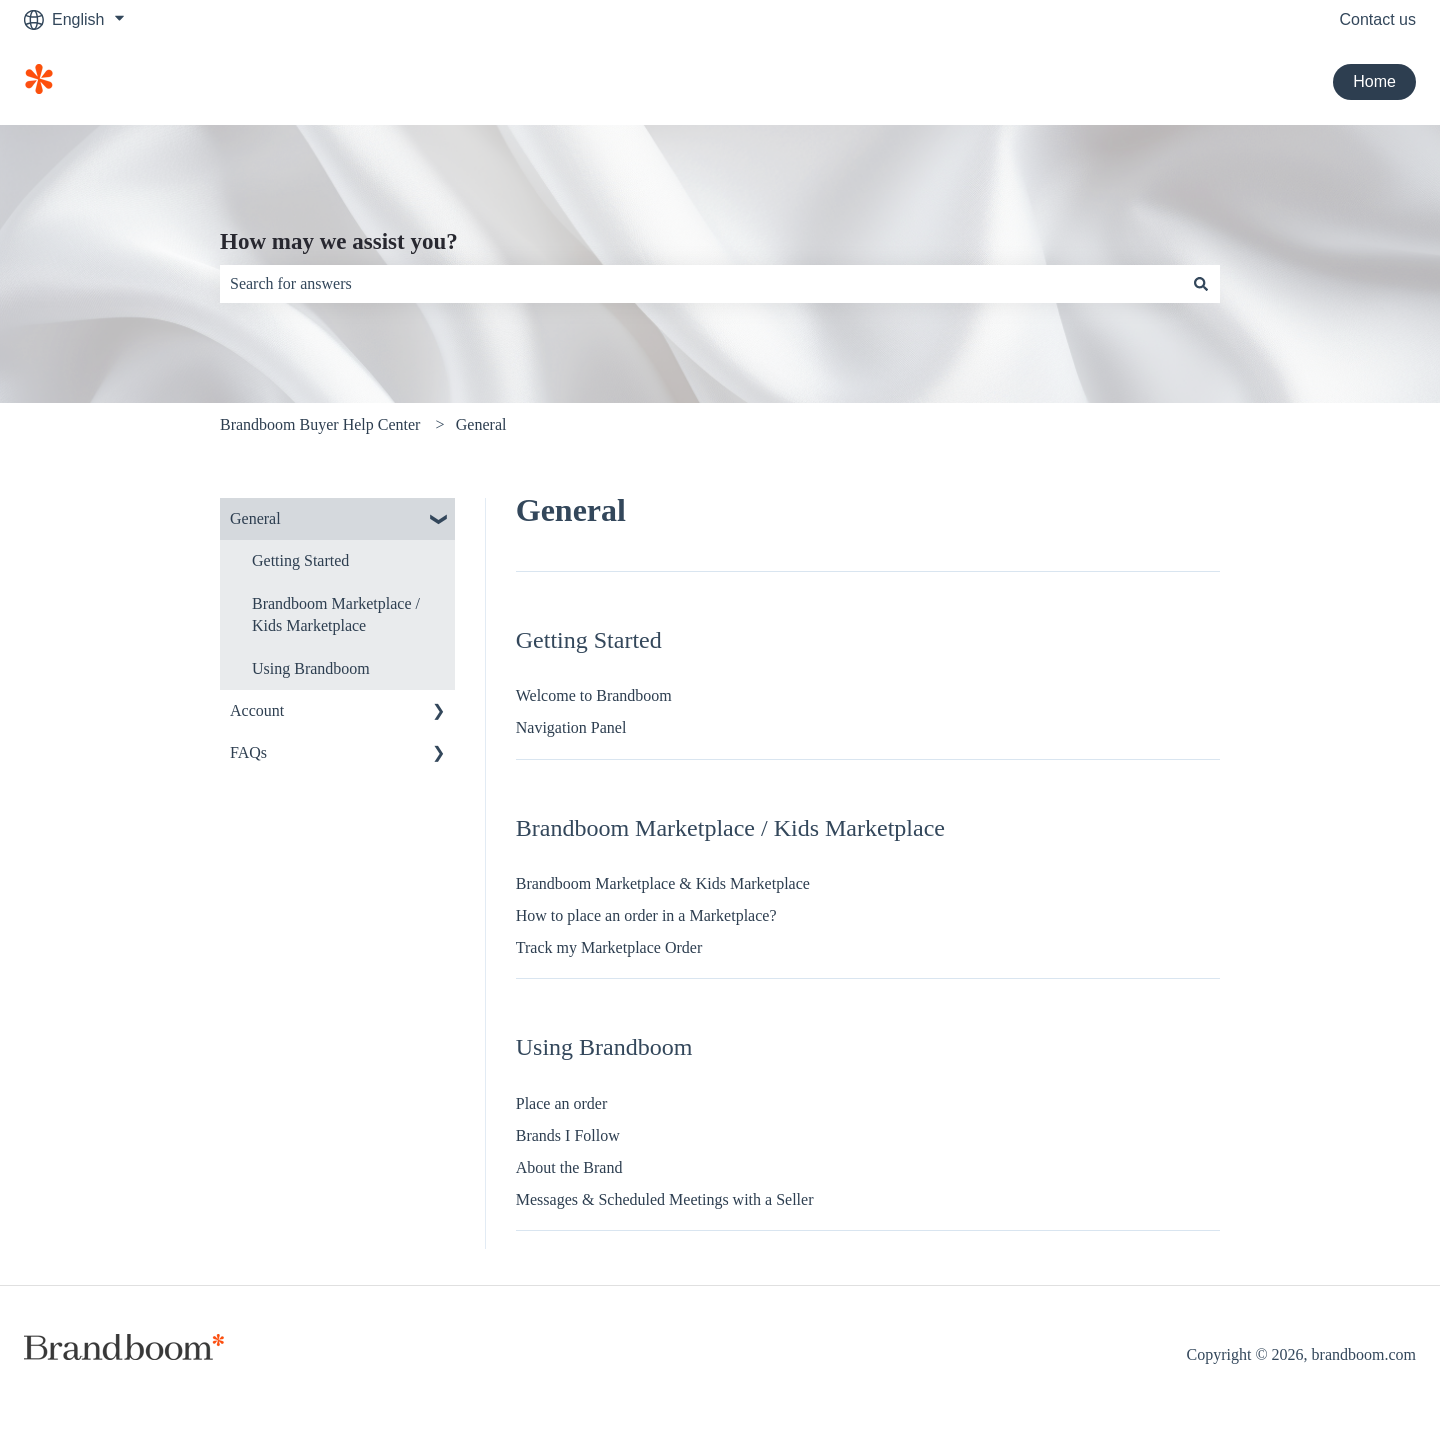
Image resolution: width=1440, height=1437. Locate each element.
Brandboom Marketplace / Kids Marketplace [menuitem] (336, 614)
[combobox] (701, 284)
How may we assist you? (339, 241)
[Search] (1201, 284)
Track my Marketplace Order (609, 947)
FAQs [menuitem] (248, 752)
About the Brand (569, 1167)
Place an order (562, 1103)
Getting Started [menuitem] (300, 560)
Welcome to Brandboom (594, 695)
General (481, 424)
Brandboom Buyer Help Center (320, 424)
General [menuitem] (255, 518)
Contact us (1378, 19)
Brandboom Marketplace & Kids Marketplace (663, 883)
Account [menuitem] (257, 710)
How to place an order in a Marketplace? (646, 915)
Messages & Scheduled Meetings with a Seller (665, 1199)
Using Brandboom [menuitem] (311, 668)
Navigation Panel (571, 727)
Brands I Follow (568, 1135)
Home (1374, 81)
